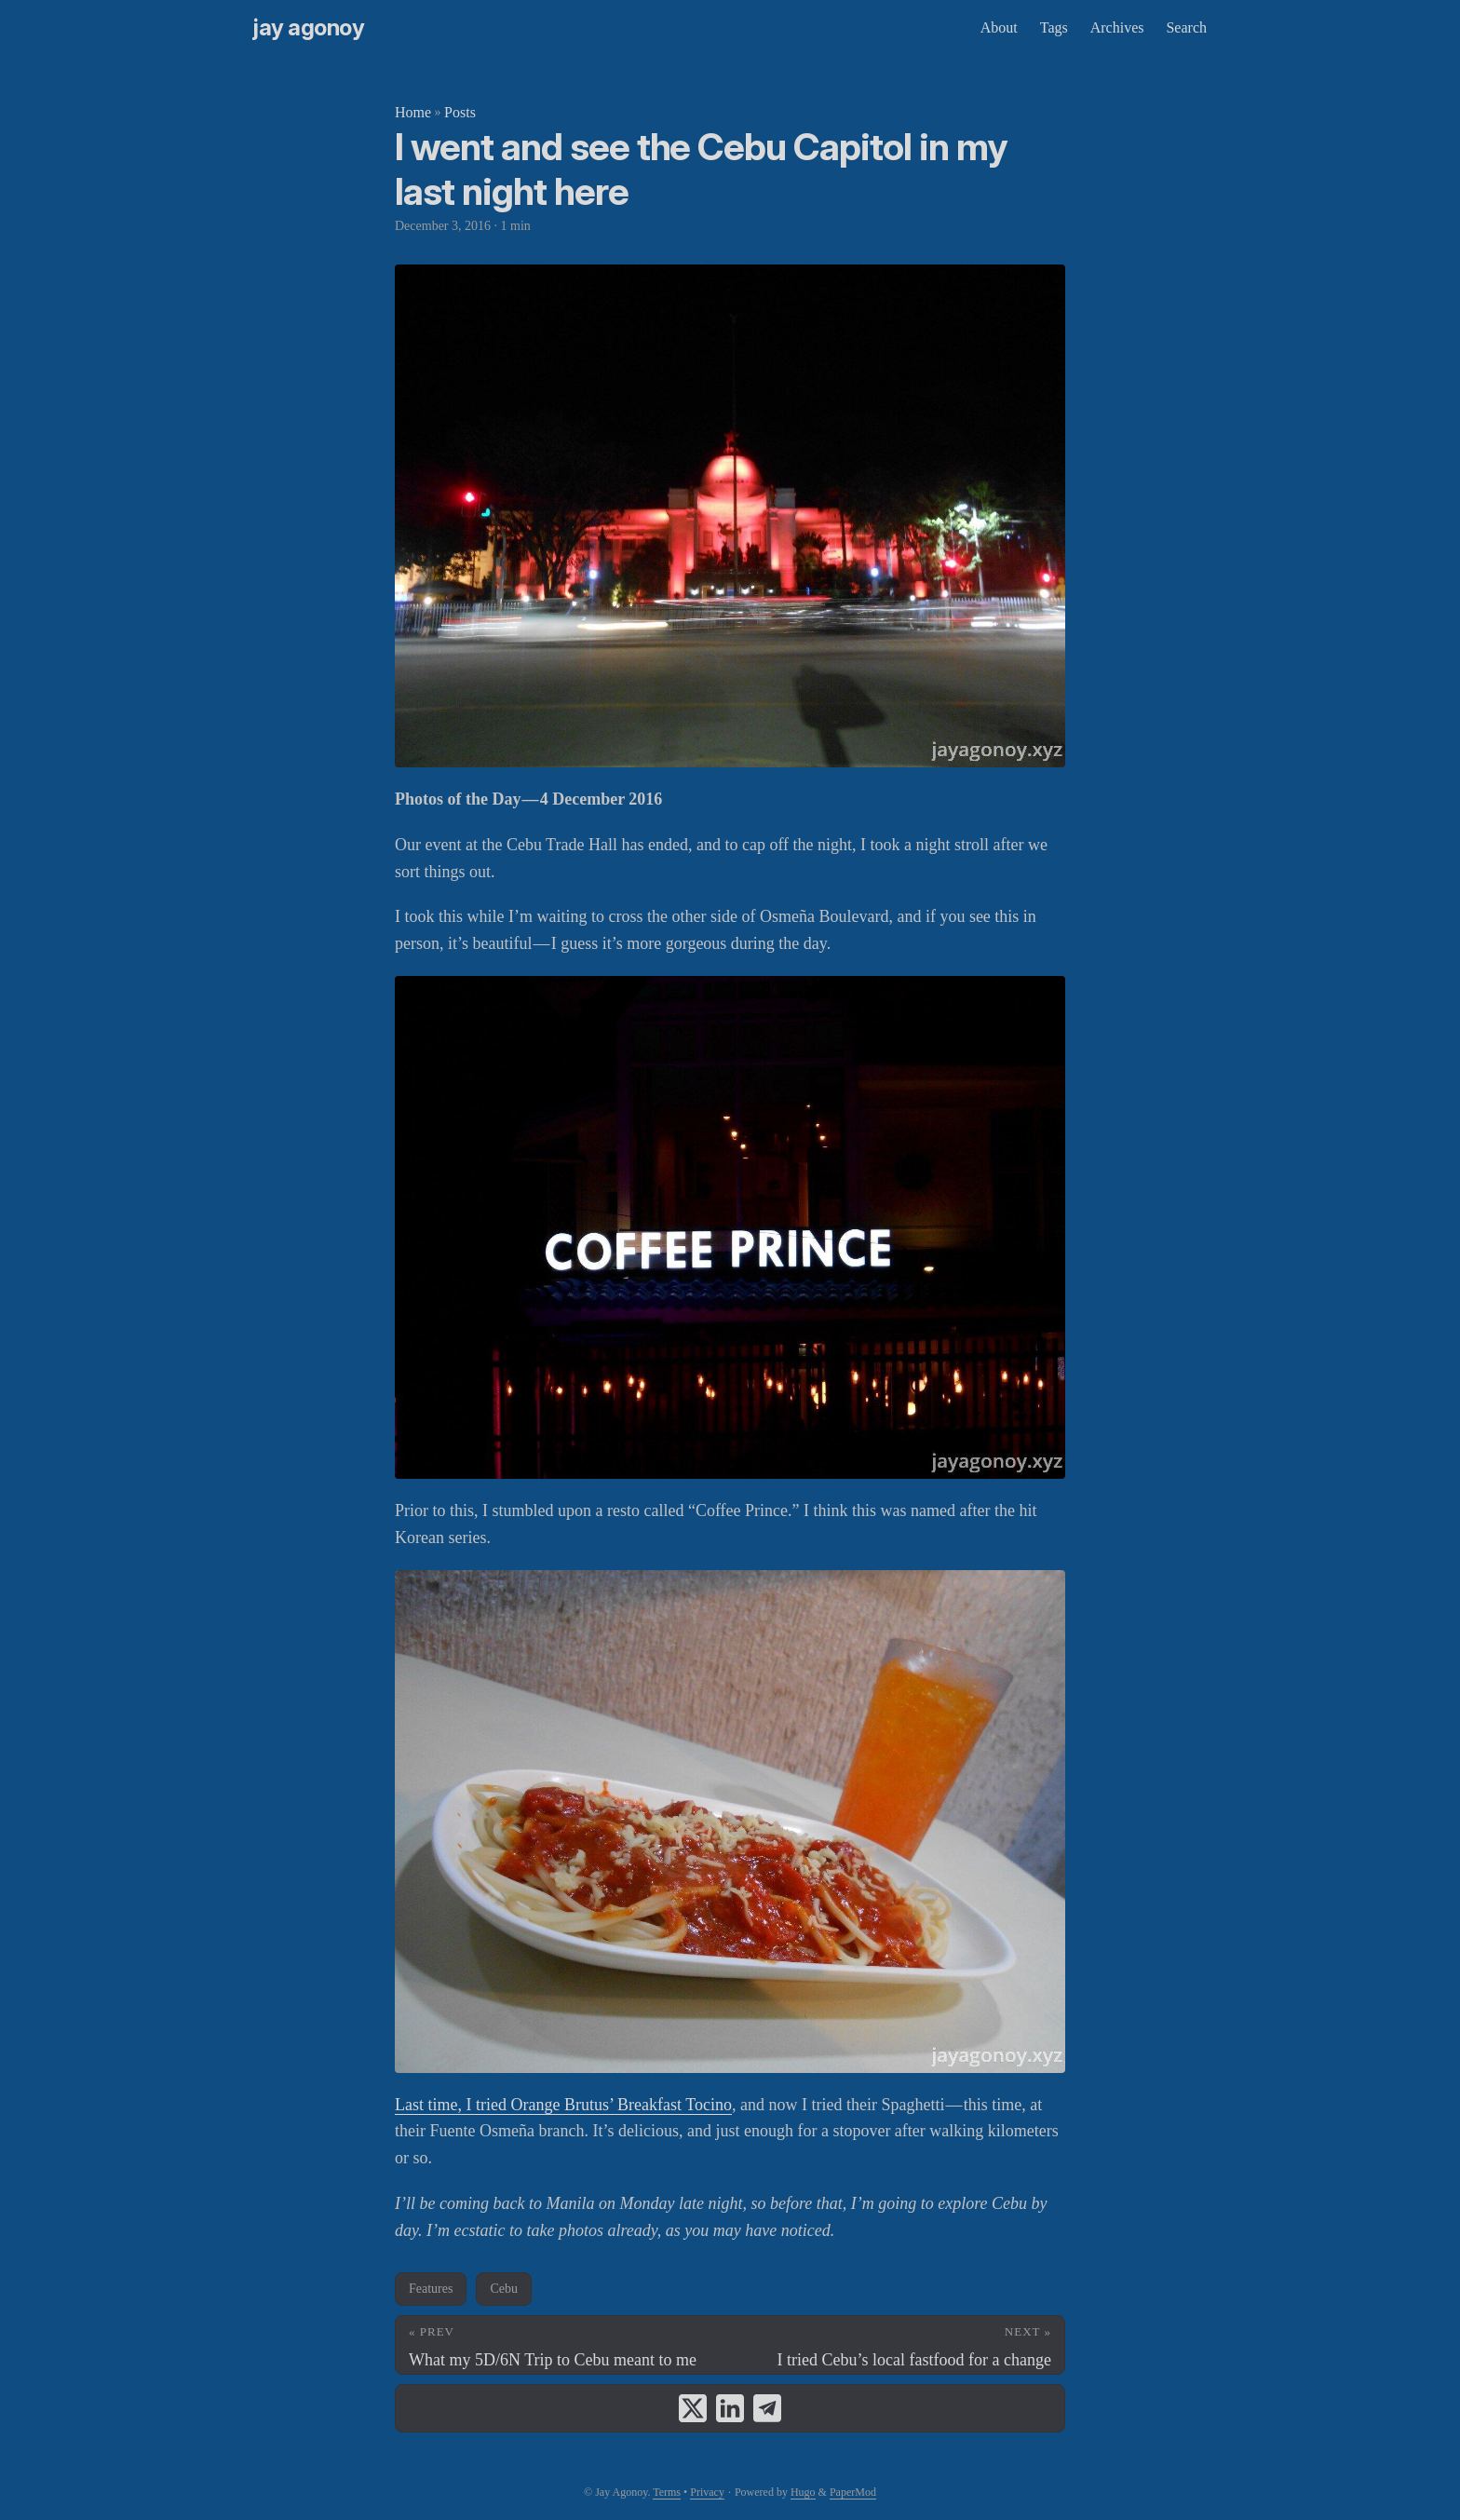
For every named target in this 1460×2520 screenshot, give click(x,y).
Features (431, 2289)
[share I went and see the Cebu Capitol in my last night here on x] (693, 2408)
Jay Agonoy (308, 27)
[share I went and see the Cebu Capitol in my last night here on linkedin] (730, 2408)
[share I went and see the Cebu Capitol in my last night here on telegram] (767, 2408)
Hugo (803, 2492)
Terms (667, 2492)
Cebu (504, 2289)
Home (413, 112)
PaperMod (853, 2492)
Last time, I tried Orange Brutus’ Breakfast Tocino (563, 2104)
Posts (460, 112)
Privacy (707, 2492)
